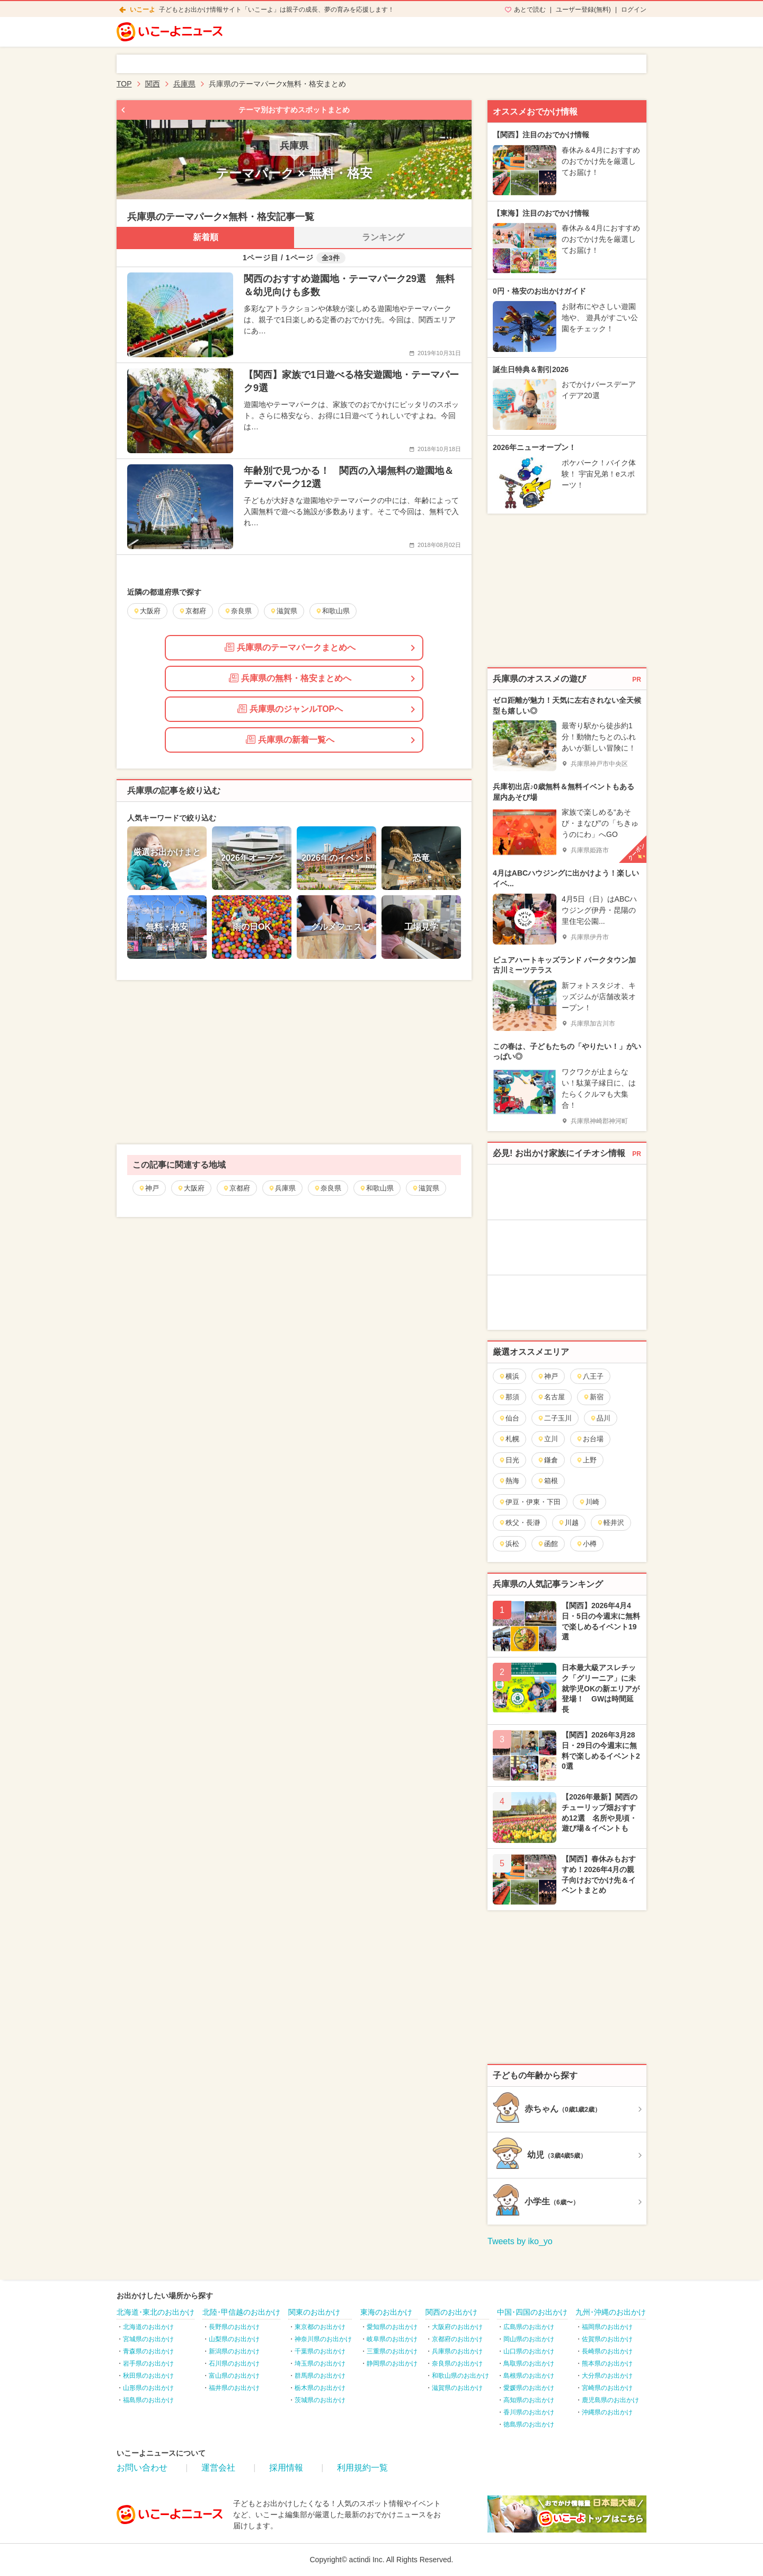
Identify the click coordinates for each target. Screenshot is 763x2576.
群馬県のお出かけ (320, 2375)
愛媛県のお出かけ (528, 2388)
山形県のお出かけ (148, 2388)
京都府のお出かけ (457, 2339)
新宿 (593, 1397)
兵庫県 (282, 1188)
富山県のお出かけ (234, 2375)
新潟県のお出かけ (234, 2351)
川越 (568, 1523)
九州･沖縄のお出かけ (610, 2312)
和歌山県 (376, 1188)
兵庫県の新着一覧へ (290, 739)
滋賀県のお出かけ (457, 2388)
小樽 (586, 1544)
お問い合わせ (142, 2467)
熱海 (509, 1481)
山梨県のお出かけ (234, 2339)
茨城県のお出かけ (320, 2400)
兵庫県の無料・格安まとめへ (290, 678)
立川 (547, 1439)
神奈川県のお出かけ (323, 2339)
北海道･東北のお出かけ (155, 2312)
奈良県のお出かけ (457, 2363)
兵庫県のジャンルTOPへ (290, 708)
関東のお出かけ (314, 2312)
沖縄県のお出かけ (607, 2412)
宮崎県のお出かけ (607, 2388)
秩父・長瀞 (519, 1523)
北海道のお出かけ (148, 2327)
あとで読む (530, 9)
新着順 (205, 237)
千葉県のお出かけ (320, 2351)
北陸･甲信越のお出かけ (241, 2312)
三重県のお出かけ (392, 2351)
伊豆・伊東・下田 (530, 1502)
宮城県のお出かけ (148, 2339)
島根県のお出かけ (528, 2375)
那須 (509, 1397)
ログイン (633, 9)
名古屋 (551, 1397)
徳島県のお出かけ (528, 2424)
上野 (586, 1460)
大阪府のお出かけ (457, 2327)
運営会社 (218, 2467)
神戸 (148, 1188)
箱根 (547, 1481)
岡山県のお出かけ (528, 2339)
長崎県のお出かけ (607, 2351)
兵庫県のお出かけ (457, 2351)
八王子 (590, 1376)
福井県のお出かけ (234, 2388)
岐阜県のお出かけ (392, 2339)
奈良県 (327, 1188)
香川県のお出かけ (528, 2412)
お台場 (590, 1439)
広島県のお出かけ (528, 2327)
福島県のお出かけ (148, 2400)
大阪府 (191, 1188)
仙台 (509, 1418)
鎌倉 (547, 1460)
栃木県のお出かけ (320, 2388)
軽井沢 (610, 1523)
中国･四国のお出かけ (532, 2312)
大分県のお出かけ (607, 2375)
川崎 (589, 1502)
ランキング (383, 237)
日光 (509, 1460)
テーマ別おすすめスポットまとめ (294, 109)
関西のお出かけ (451, 2312)
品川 (600, 1418)
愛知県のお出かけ (392, 2327)
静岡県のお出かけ (392, 2363)
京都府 (236, 1188)
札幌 (509, 1439)
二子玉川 (554, 1418)
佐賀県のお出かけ (607, 2339)
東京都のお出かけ (320, 2327)
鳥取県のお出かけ (528, 2363)
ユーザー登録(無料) (583, 9)
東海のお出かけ (386, 2312)
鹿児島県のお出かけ (610, 2400)
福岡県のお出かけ (607, 2327)
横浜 (509, 1376)
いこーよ (142, 9)
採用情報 (286, 2467)
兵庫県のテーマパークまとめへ (290, 647)
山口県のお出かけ (528, 2351)
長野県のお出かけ (234, 2327)
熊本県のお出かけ (607, 2363)
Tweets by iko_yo (520, 2241)
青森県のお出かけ (148, 2351)
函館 (547, 1544)
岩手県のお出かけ (148, 2363)
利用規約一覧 (362, 2467)
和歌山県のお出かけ (460, 2375)
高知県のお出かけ (528, 2400)
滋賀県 (425, 1188)
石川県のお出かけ (234, 2363)
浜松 (509, 1544)
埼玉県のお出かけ (320, 2363)
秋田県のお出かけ (148, 2375)
